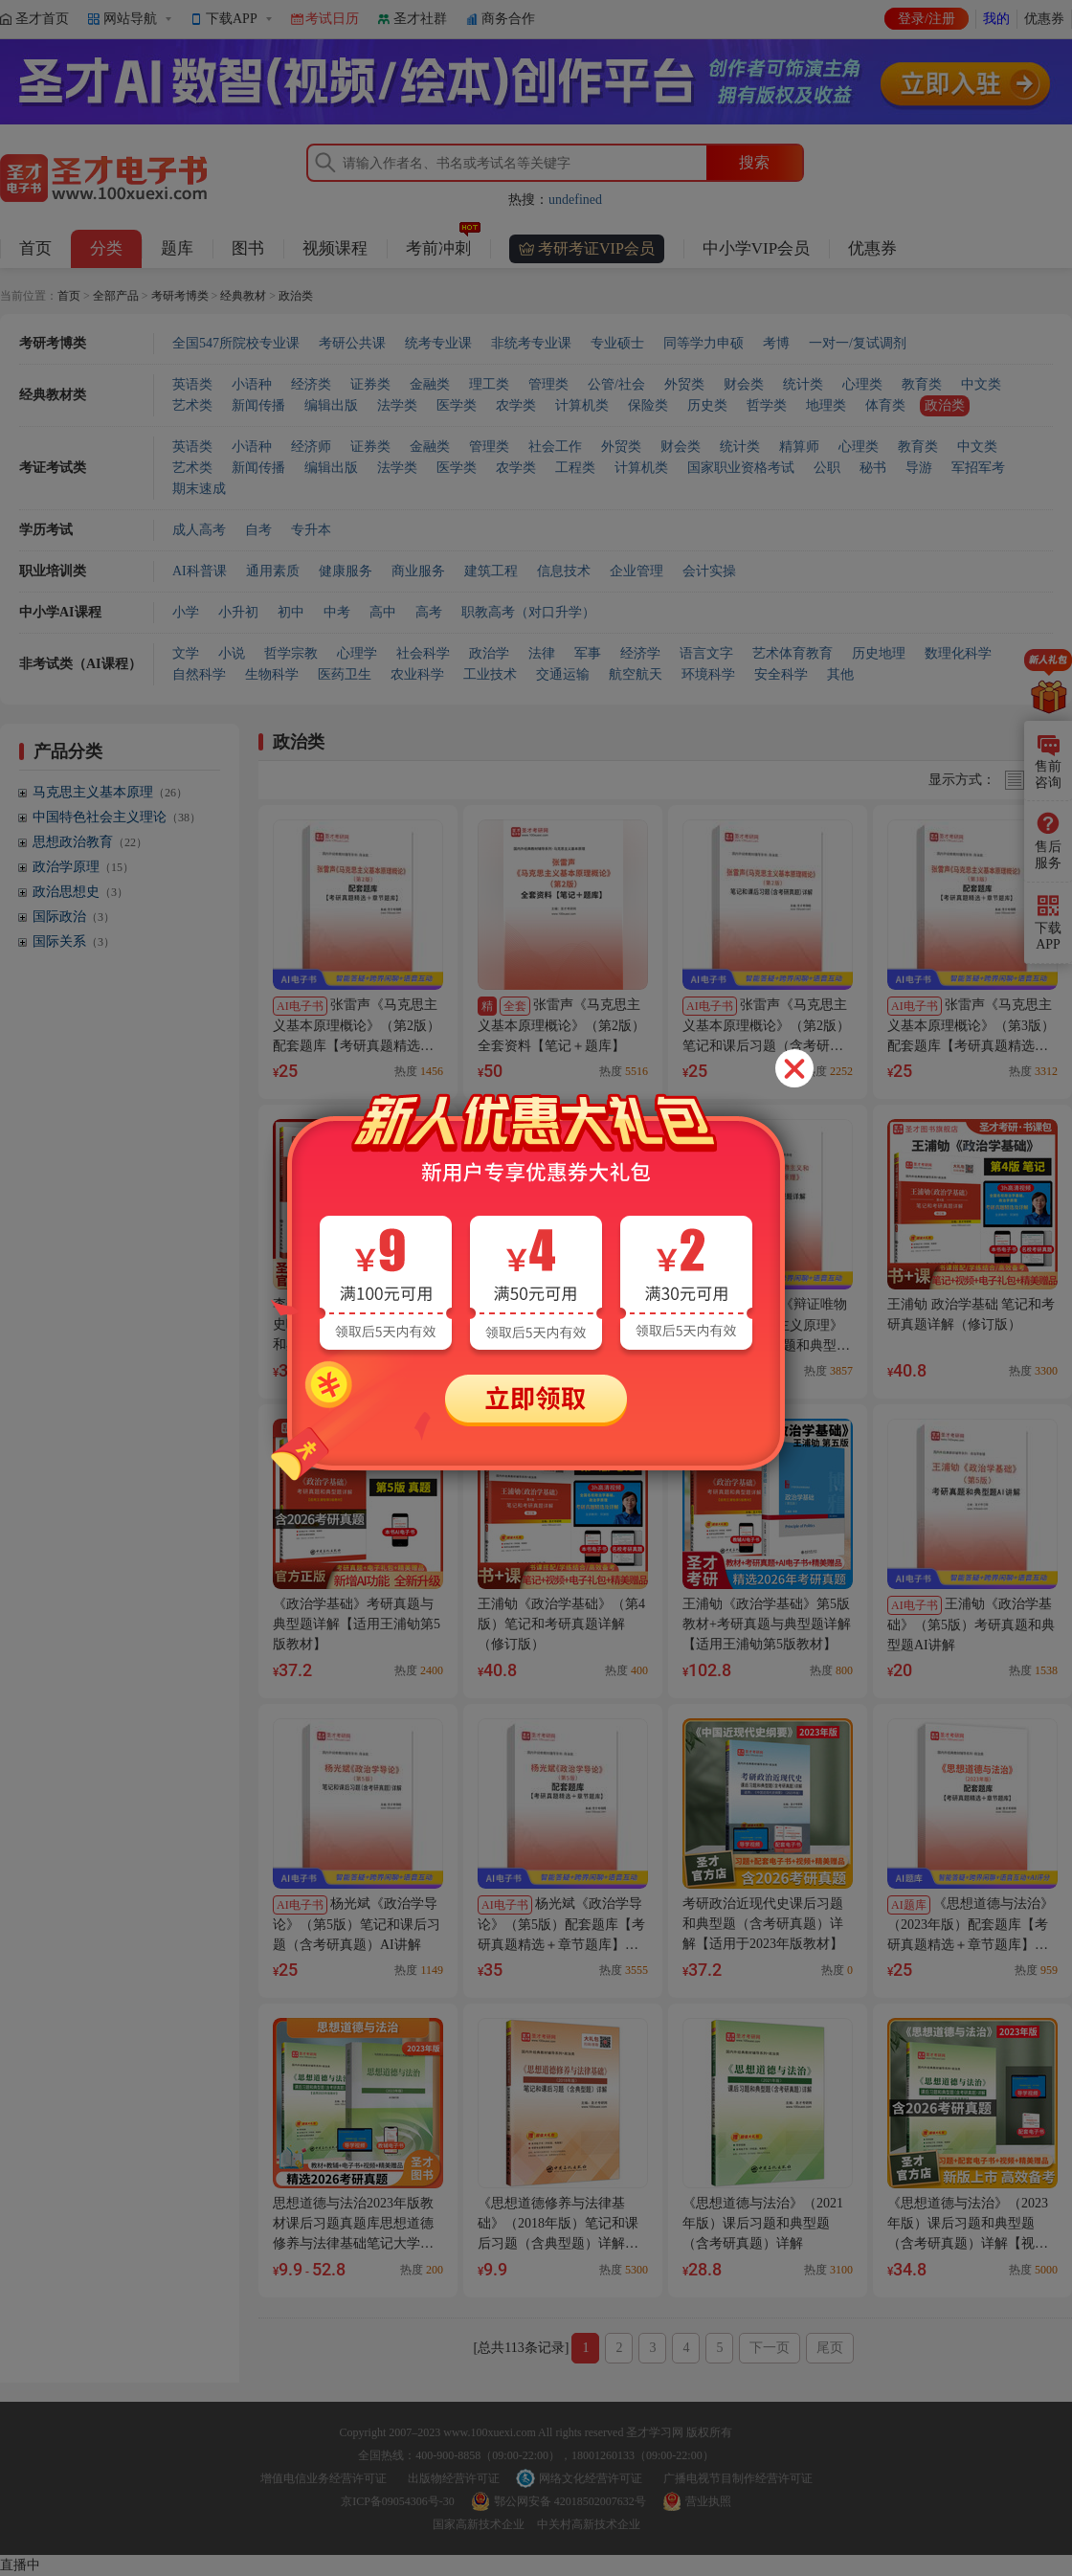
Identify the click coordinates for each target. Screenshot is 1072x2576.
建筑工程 (491, 571)
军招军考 (978, 467)
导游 (918, 467)
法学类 (397, 405)
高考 (428, 612)
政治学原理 (83, 867)
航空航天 (635, 674)
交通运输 (563, 674)
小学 (185, 612)
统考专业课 (438, 343)
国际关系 (74, 941)
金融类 (430, 384)
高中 (382, 612)
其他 (840, 674)
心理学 (357, 653)
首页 (35, 248)
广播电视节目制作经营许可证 (738, 2478)
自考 (258, 530)
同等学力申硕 (703, 343)
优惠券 (1044, 18)
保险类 (648, 405)
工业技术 (490, 674)
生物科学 (272, 674)
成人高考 (199, 530)
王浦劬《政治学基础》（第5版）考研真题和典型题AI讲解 (971, 1624)
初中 (291, 612)
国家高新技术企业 (479, 2524)
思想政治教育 (90, 842)
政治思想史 (80, 892)
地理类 (826, 405)
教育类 (922, 384)
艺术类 (192, 405)
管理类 (548, 384)
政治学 (489, 653)
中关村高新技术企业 (588, 2524)
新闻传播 (258, 405)
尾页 (829, 2348)
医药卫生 (344, 674)
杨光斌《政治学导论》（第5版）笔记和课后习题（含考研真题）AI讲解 (356, 1924)
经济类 (311, 384)
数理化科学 (958, 653)
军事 (587, 653)
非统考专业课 (531, 343)
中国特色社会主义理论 (117, 817)
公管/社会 (616, 384)
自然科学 (199, 674)
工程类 (575, 467)
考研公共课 (352, 343)
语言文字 (706, 653)
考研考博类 (180, 295)
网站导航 (130, 18)
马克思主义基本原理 (110, 792)
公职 (827, 467)
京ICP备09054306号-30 (398, 2501)
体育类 (885, 405)
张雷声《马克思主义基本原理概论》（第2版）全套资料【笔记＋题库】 (561, 1025)
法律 (541, 653)
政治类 (296, 295)
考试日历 (332, 18)
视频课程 (335, 248)
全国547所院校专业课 (236, 343)
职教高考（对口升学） (528, 612)
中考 (337, 612)
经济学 (640, 653)
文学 (185, 653)
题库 (177, 248)
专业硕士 (617, 343)
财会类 (744, 384)
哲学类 (767, 405)
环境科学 (708, 674)
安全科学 (781, 674)
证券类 (370, 384)
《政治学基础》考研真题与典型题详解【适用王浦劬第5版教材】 (356, 1624)
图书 (248, 248)
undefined (575, 199)
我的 (996, 18)
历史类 (707, 405)
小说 (231, 653)
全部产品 (116, 295)
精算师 (799, 446)
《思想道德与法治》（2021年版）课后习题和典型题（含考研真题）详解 (762, 2223)
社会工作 (555, 446)
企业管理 (636, 571)
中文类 (981, 384)
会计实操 (709, 571)
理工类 (489, 384)
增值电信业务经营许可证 (323, 2478)
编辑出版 (331, 405)
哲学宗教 (291, 653)
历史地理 (878, 653)
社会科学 (423, 653)
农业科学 (417, 674)
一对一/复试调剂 (857, 343)
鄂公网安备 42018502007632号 (570, 2501)
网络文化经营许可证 (590, 2478)
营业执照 (708, 2501)
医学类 (456, 405)
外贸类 (684, 384)
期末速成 (199, 489)
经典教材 (243, 295)
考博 (776, 343)
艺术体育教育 (792, 653)
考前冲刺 (443, 244)
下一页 (769, 2348)
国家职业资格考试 (740, 467)
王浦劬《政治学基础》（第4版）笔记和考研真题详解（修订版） (561, 1624)
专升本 (311, 530)
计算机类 (582, 405)
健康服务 (345, 571)
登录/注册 (926, 18)
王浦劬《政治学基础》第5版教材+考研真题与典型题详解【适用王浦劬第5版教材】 (766, 1624)
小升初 (238, 612)
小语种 (252, 384)
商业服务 (418, 571)
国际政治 (74, 916)
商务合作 (508, 18)
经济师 (311, 446)
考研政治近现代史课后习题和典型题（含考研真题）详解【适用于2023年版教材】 (762, 1923)
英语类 (192, 384)
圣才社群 (420, 18)
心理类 (862, 384)
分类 (106, 248)
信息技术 (564, 571)
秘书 (873, 467)
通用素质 (273, 571)
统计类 (803, 384)
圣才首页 (42, 18)
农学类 (516, 405)
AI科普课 (199, 571)
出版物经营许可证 (454, 2478)
